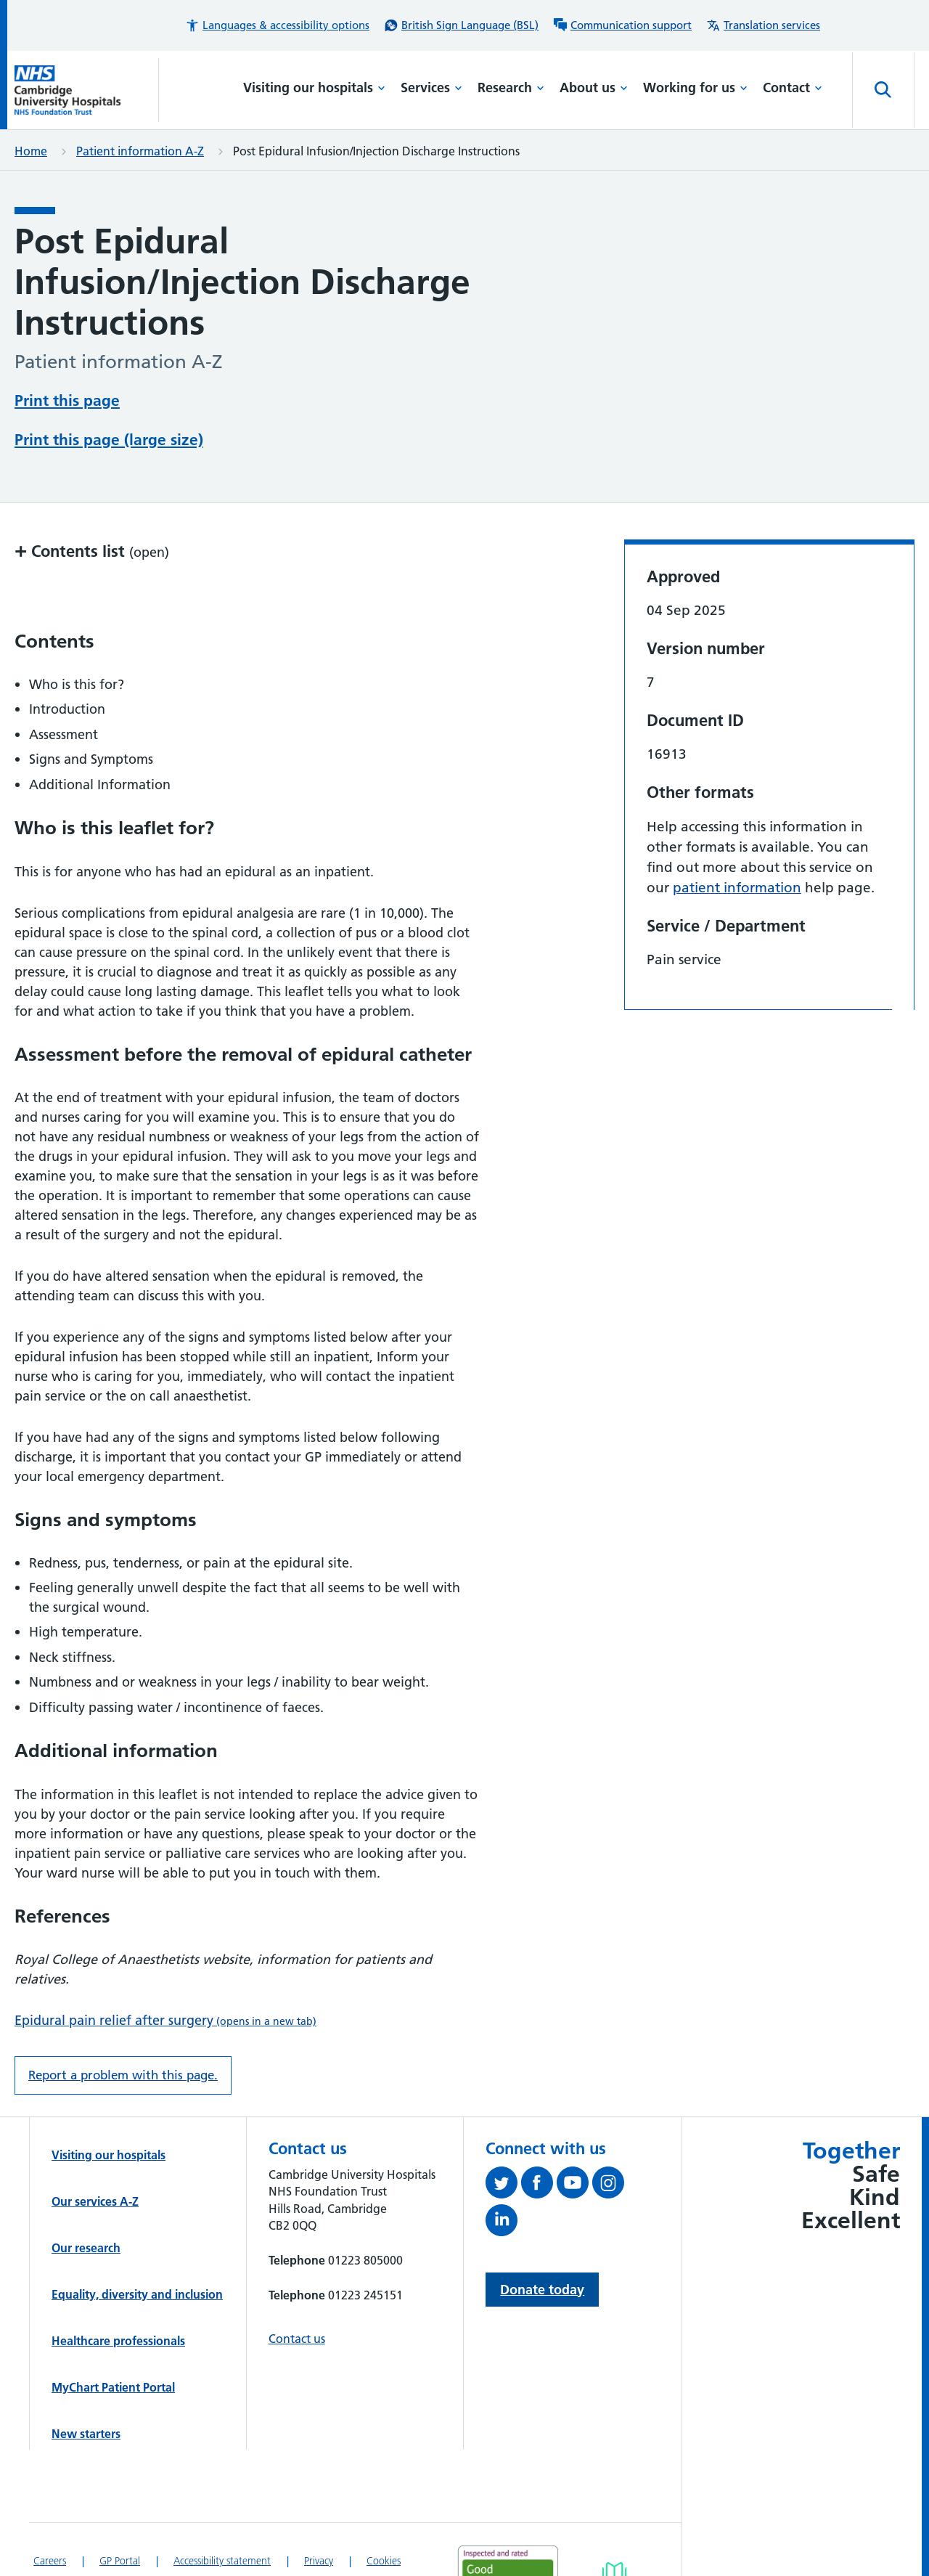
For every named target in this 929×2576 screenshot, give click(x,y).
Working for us (695, 87)
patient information (737, 887)
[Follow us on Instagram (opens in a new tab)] (610, 2185)
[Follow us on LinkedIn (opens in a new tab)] (503, 2223)
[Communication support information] (622, 25)
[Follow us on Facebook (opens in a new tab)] (539, 2185)
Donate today (542, 2289)
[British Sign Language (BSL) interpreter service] (461, 25)
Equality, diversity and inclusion (137, 2294)
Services (431, 87)
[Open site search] (883, 90)
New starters (86, 2433)
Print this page (67, 400)
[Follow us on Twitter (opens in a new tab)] (503, 2185)
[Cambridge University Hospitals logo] (87, 90)
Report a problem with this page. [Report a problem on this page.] (123, 2075)
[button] (277, 25)
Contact (792, 87)
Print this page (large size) (109, 440)
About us (594, 87)
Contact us (297, 2338)
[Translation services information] (763, 25)
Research (511, 87)
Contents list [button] (92, 550)
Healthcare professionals (118, 2341)
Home (31, 151)
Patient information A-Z (140, 151)
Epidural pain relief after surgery (165, 2020)
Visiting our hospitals (314, 87)
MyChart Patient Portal (113, 2387)
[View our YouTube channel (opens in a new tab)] (574, 2185)
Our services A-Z (95, 2201)
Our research (86, 2248)
